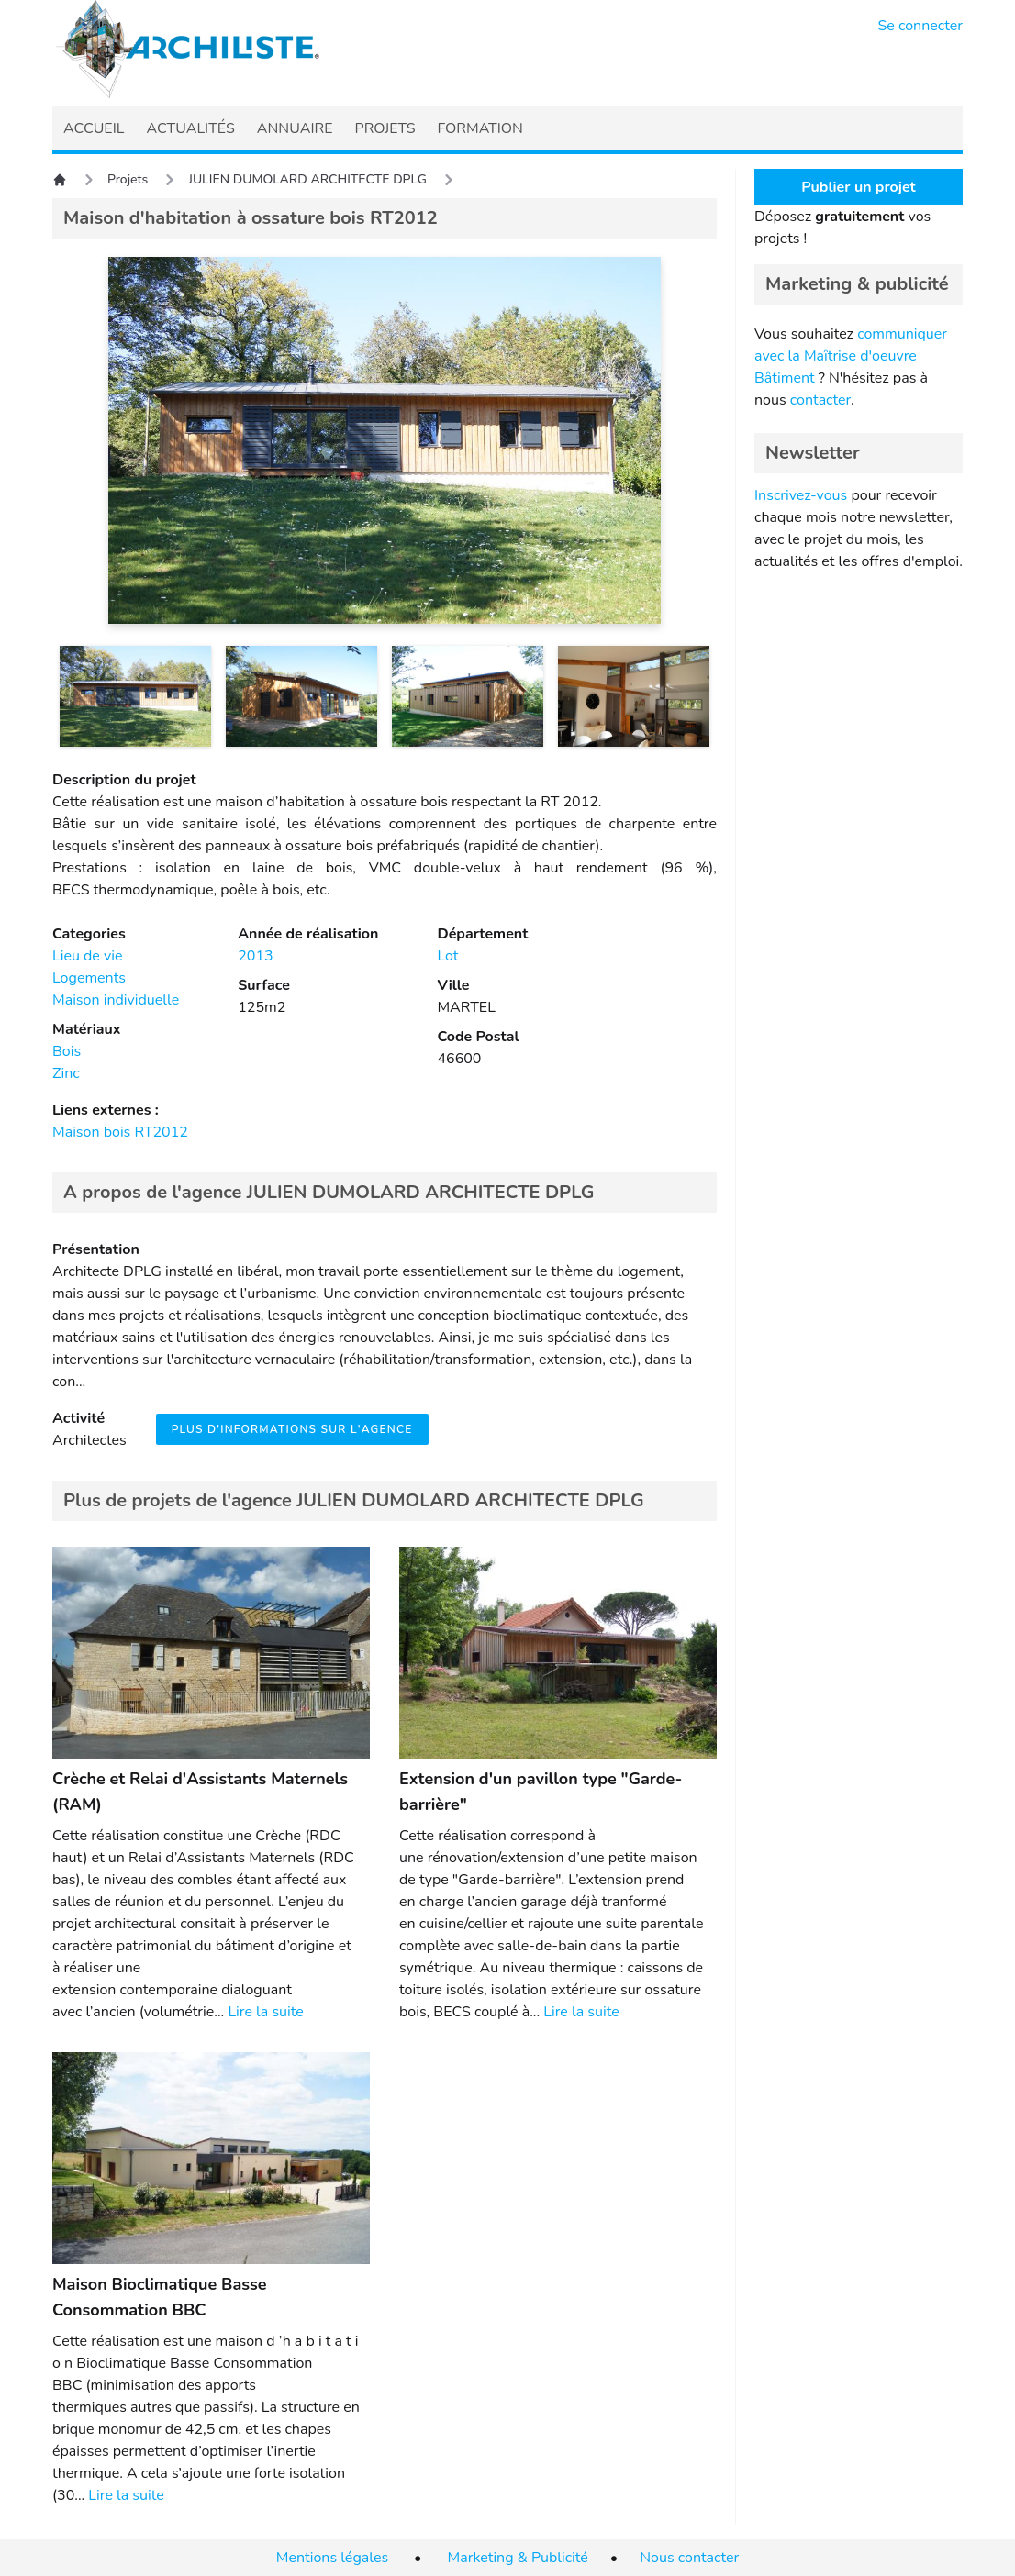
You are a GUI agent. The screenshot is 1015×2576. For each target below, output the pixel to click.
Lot (447, 956)
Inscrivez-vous (800, 495)
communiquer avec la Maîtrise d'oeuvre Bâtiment (850, 356)
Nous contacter (689, 2558)
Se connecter (921, 26)
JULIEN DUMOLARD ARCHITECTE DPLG (307, 179)
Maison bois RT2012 (120, 1132)
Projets (127, 179)
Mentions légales (332, 2558)
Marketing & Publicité (518, 2558)
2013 (255, 956)
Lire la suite (265, 2012)
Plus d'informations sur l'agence (292, 1429)
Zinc (66, 1073)
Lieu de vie (87, 956)
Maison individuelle (115, 1000)
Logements (89, 978)
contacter (820, 400)
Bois (66, 1051)
